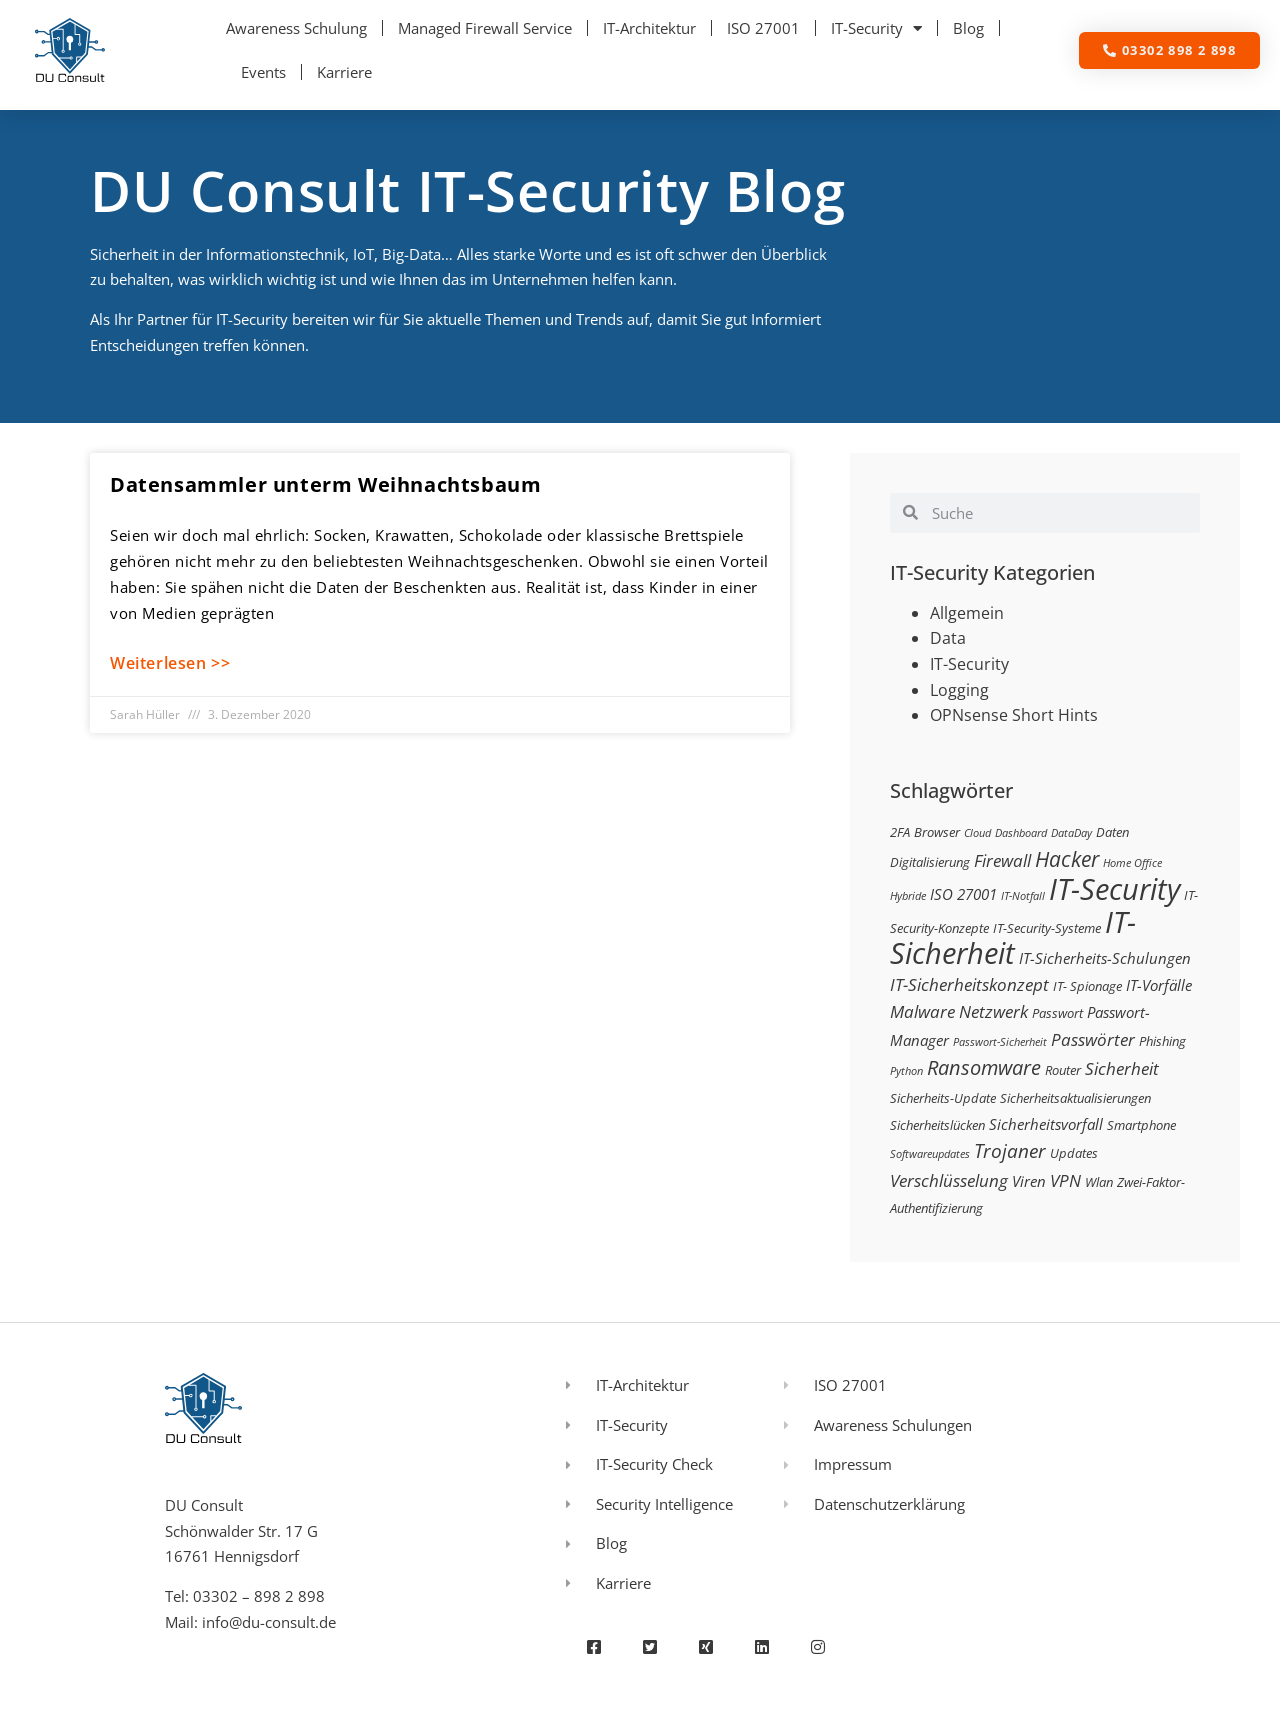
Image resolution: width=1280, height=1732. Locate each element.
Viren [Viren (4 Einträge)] (1029, 1181)
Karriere (344, 72)
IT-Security (876, 28)
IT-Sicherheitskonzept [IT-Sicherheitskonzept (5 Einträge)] (969, 984)
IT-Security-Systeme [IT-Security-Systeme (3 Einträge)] (1047, 928)
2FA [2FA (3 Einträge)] (900, 832)
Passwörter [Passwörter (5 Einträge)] (1093, 1039)
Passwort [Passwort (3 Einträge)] (1057, 1013)
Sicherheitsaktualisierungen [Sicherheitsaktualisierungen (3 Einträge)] (1075, 1098)
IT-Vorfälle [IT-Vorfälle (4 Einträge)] (1159, 985)
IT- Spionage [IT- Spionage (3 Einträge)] (1087, 986)
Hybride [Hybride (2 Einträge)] (908, 896)
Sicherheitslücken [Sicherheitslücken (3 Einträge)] (937, 1125)
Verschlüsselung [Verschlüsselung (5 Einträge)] (949, 1180)
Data (948, 638)
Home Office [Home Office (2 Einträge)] (1132, 863)
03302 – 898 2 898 (259, 1596)
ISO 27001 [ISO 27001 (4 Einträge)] (963, 894)
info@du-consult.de (269, 1622)
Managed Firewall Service (485, 28)
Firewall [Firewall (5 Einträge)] (1002, 860)
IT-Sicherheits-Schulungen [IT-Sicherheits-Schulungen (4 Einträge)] (1105, 958)
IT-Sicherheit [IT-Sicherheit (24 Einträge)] (1013, 938)
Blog (968, 28)
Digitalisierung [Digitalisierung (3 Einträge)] (930, 862)
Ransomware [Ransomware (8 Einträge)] (984, 1067)
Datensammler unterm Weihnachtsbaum (325, 484)
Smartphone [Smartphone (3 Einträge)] (1141, 1125)
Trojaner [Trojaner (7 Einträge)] (1010, 1150)
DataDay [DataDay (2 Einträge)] (1071, 833)
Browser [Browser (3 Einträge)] (937, 832)
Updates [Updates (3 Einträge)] (1074, 1153)
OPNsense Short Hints (1014, 715)
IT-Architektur (649, 28)
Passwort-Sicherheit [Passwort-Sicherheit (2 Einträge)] (1000, 1042)
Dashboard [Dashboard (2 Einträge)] (1021, 833)
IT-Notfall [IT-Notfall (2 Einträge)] (1023, 896)
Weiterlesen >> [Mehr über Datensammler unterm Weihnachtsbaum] (170, 663)
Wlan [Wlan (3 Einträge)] (1099, 1182)
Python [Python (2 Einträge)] (906, 1071)
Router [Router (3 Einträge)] (1063, 1070)
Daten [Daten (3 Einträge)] (1112, 832)
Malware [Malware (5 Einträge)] (922, 1011)
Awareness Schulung (296, 28)
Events (263, 72)
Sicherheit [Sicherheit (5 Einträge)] (1122, 1068)
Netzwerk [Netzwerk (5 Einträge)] (993, 1011)
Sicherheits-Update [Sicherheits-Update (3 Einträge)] (943, 1098)
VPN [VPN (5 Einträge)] (1065, 1180)
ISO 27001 (763, 28)
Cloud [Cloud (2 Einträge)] (977, 833)
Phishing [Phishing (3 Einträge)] (1162, 1041)
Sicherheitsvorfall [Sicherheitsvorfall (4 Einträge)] (1046, 1124)
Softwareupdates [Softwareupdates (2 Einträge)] (930, 1154)
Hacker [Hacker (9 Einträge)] (1067, 858)
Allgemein (967, 613)
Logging (959, 690)
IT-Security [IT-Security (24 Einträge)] (1114, 889)
